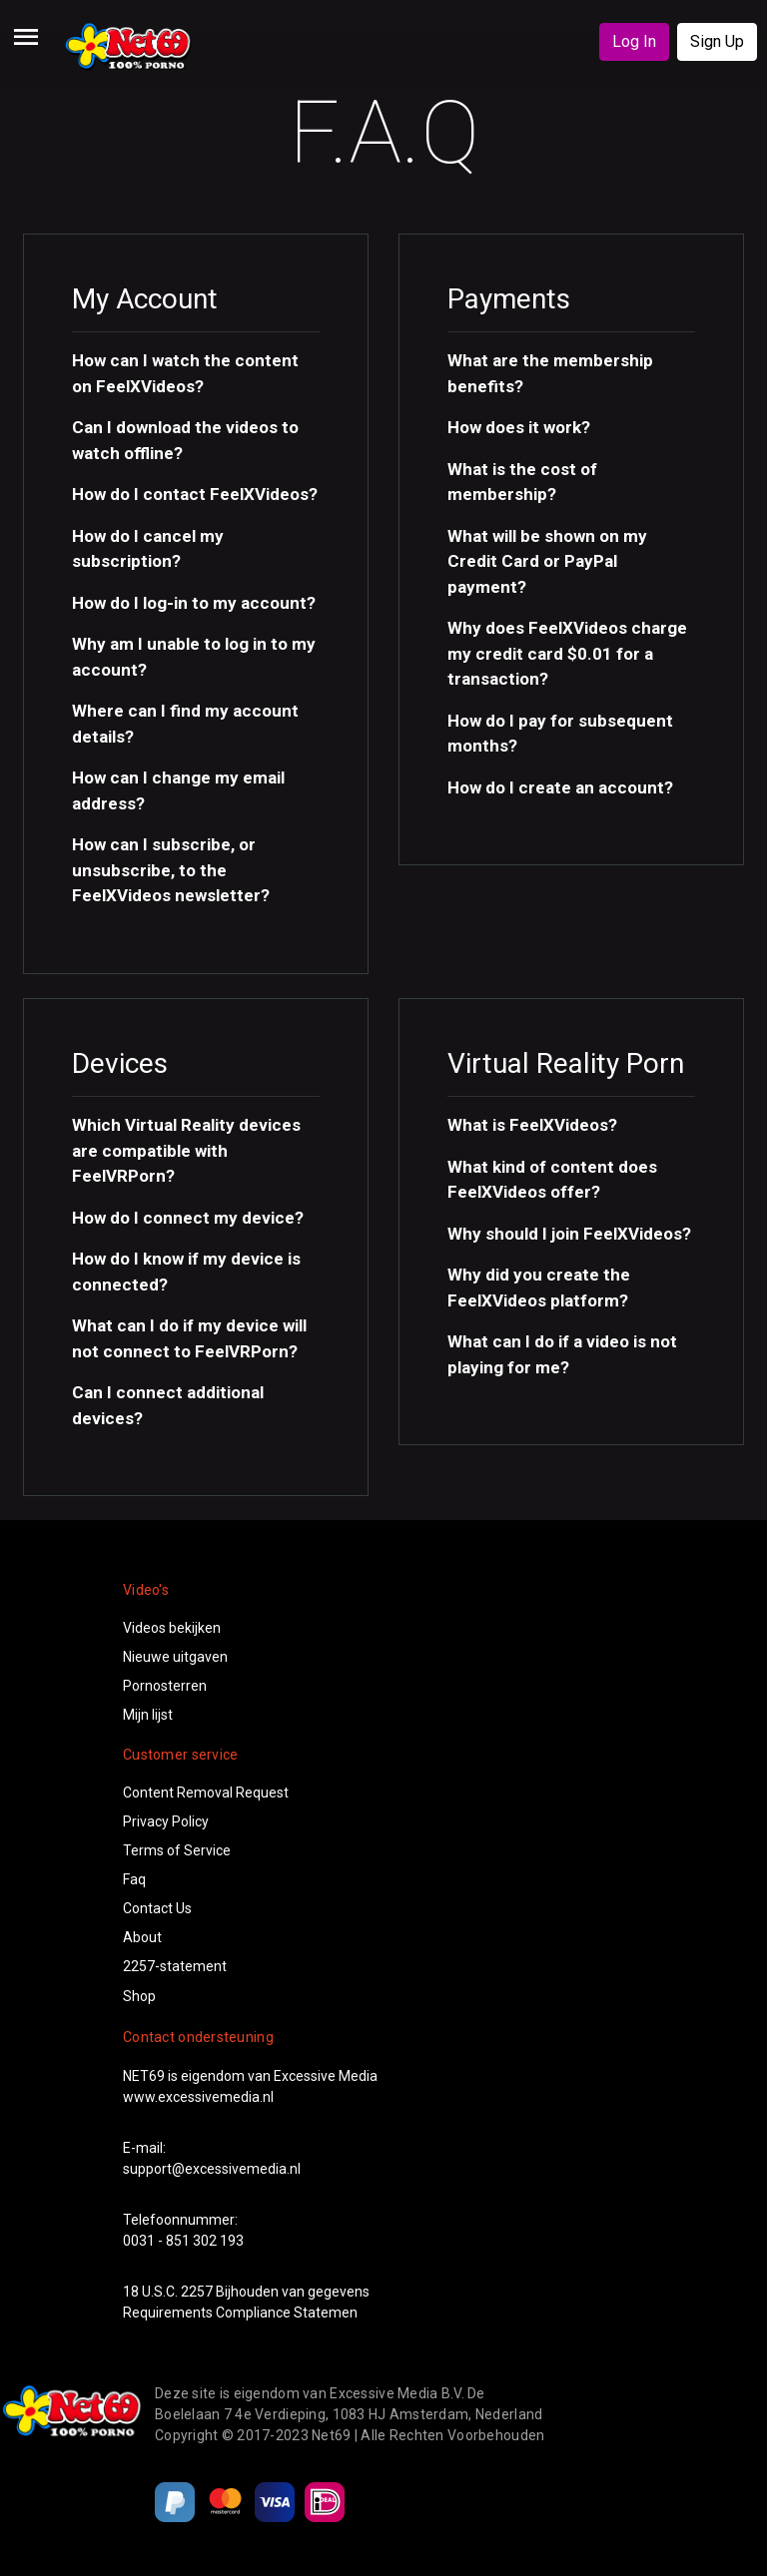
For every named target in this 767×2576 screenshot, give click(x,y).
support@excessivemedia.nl (212, 2169)
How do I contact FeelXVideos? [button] (195, 494)
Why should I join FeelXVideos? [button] (569, 1234)
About (142, 1937)
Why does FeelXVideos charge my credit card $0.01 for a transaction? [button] (567, 653)
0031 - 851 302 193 (183, 2241)
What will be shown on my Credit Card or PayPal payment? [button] (547, 561)
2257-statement (175, 1966)
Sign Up (717, 41)
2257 (197, 2292)
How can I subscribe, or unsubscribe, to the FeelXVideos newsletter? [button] (171, 869)
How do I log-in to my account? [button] (194, 603)
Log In (634, 41)
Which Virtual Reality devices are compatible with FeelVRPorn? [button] (186, 1150)
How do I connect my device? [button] (188, 1218)
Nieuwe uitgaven (175, 1657)
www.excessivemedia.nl (198, 2097)
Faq (134, 1879)
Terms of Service (177, 1850)
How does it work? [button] (518, 427)
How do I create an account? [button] (560, 787)
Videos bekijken (172, 1628)
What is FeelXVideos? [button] (532, 1125)
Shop (139, 1996)
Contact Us (157, 1908)
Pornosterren (165, 1686)
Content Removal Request (206, 1793)
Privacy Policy (166, 1821)
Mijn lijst (148, 1715)
